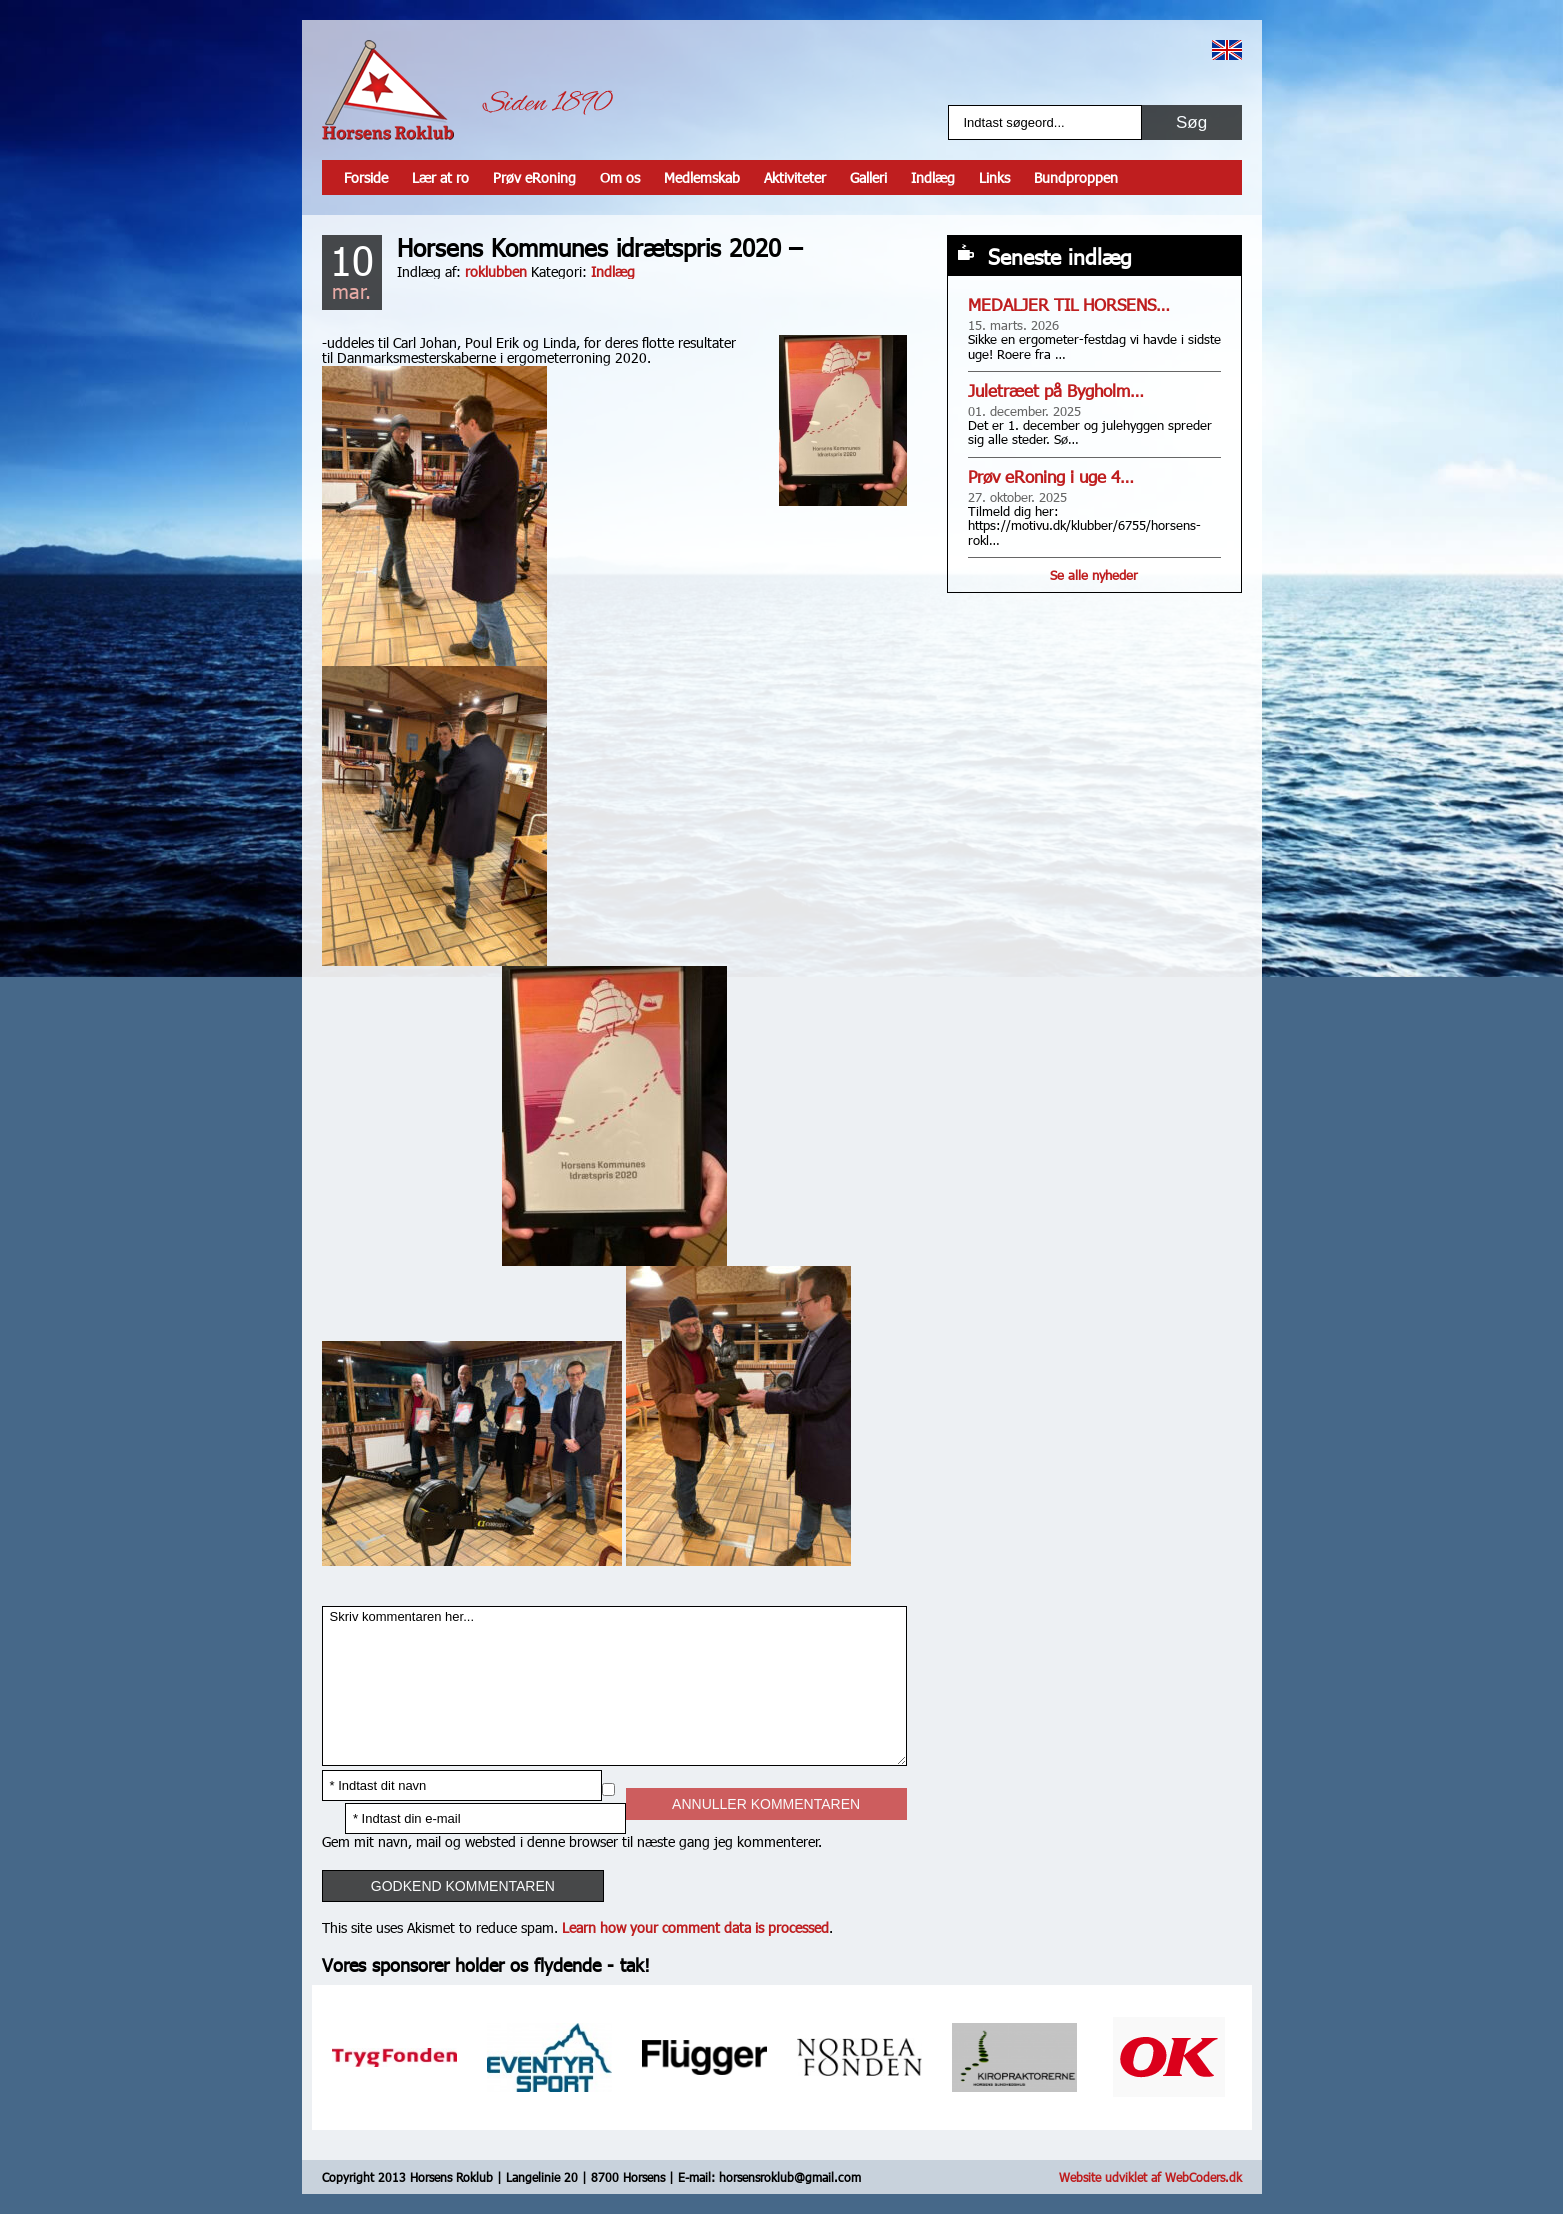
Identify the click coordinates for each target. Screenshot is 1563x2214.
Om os (620, 177)
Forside (366, 177)
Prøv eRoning (534, 177)
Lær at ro (440, 177)
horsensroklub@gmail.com (790, 2177)
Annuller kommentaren (766, 1804)
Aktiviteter (795, 177)
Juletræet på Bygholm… (1056, 390)
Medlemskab (702, 177)
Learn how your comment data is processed (695, 1927)
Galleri (868, 177)
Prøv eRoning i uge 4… (1051, 476)
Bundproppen (1076, 177)
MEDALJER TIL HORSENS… (1069, 304)
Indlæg (933, 177)
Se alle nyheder (1094, 575)
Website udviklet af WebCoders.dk (1150, 2177)
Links (994, 177)
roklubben (496, 271)
